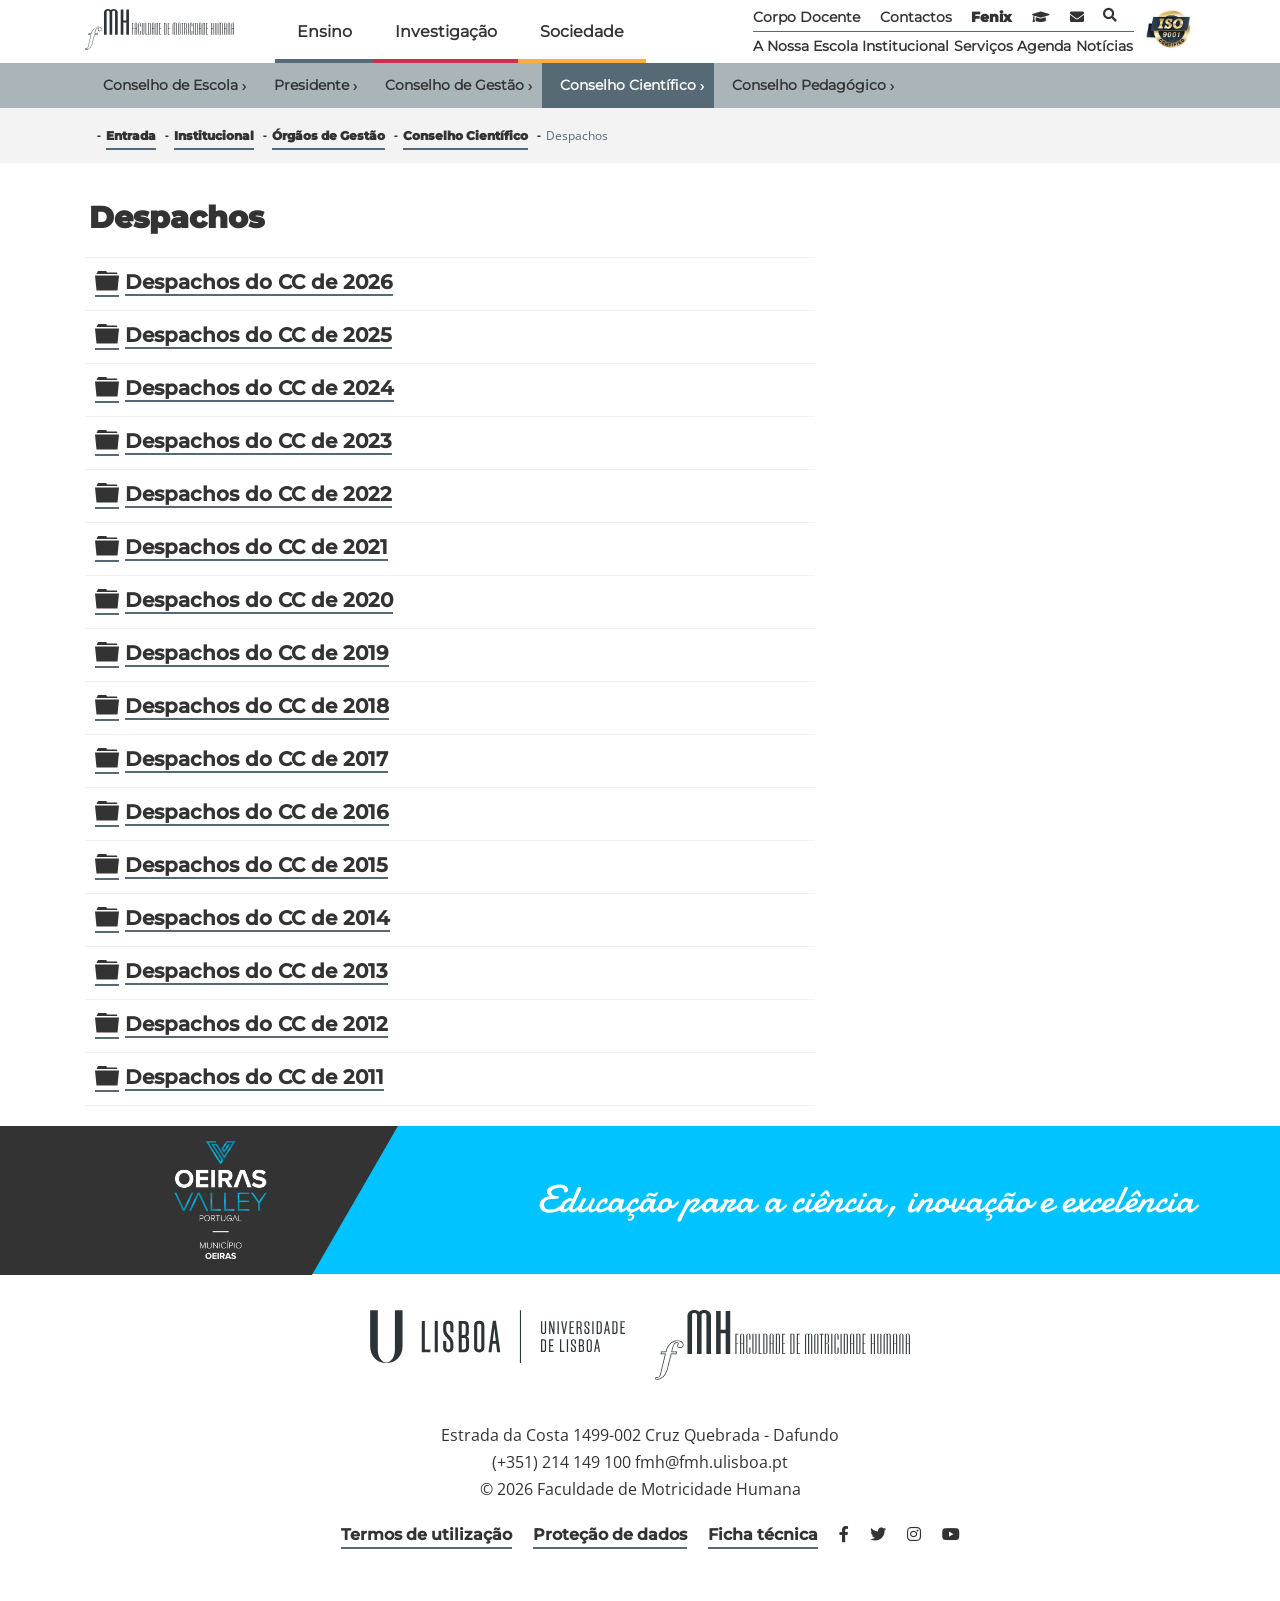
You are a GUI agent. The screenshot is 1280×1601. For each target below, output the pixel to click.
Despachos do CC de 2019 (257, 653)
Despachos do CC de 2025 (258, 335)
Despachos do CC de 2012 (256, 1024)
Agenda (1044, 46)
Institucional (905, 46)
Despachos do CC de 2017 (256, 759)
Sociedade (582, 31)
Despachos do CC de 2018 (257, 706)
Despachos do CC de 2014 (257, 918)
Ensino (324, 31)
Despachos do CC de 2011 (254, 1077)
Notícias (1104, 46)
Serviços (983, 46)
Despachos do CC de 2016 (257, 812)
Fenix (991, 17)
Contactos (916, 17)
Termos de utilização (426, 1534)
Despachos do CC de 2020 (259, 600)
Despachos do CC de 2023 (258, 441)
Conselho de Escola (174, 86)
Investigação (446, 31)
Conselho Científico (632, 86)
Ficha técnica (763, 1534)
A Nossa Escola (805, 46)
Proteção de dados (610, 1534)
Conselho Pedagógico (813, 86)
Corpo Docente (806, 17)
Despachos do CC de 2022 (258, 494)
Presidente (315, 86)
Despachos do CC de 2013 (256, 971)
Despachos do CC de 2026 (259, 282)
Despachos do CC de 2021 (256, 547)
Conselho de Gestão (458, 86)
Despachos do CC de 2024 (259, 388)
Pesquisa (1110, 15)
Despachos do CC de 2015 (256, 865)
